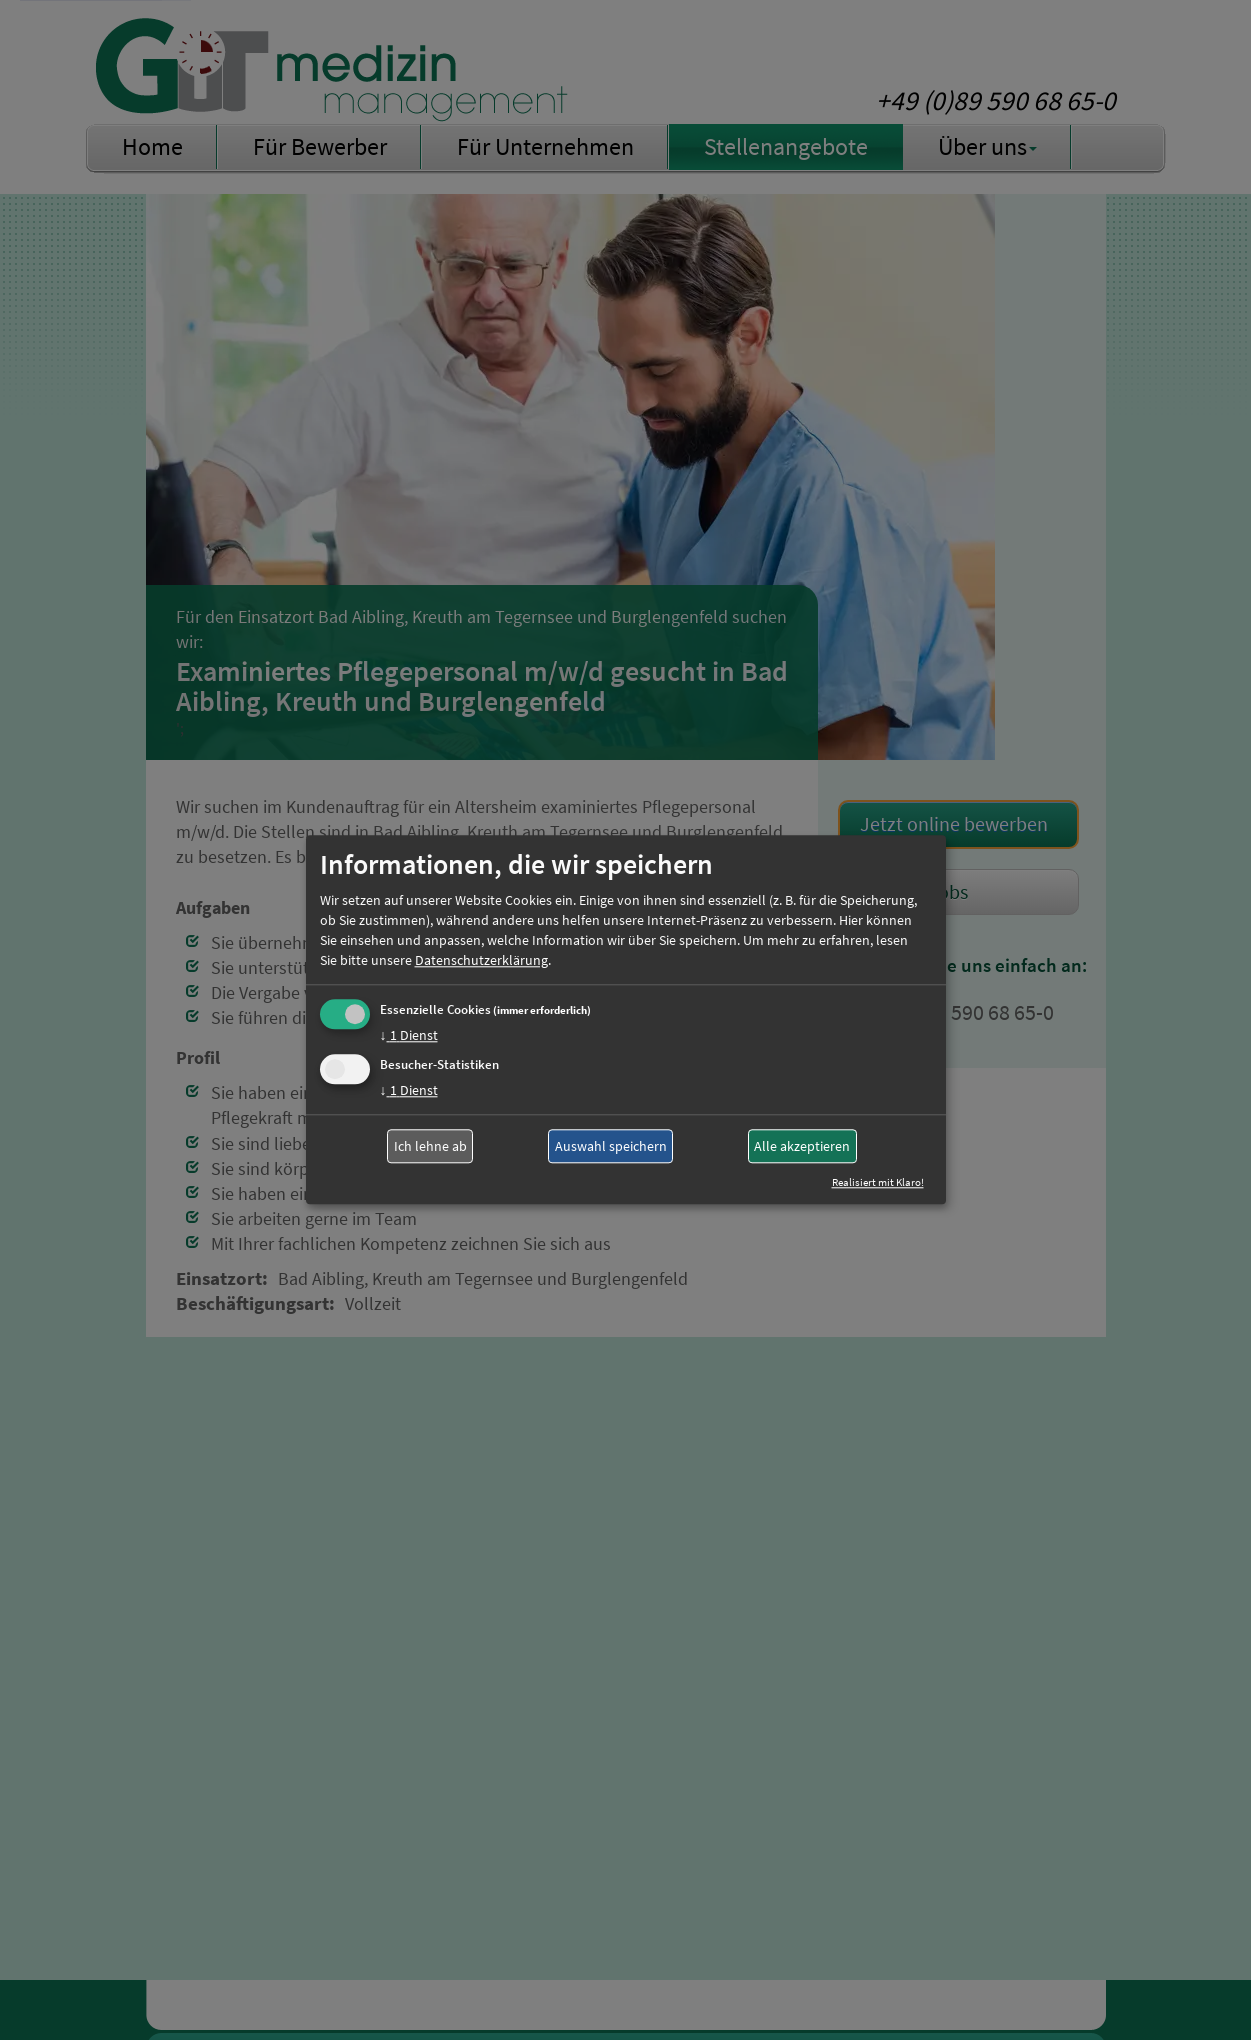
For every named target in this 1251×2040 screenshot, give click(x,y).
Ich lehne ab (430, 1146)
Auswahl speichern (611, 1146)
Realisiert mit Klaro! (878, 1183)
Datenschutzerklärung (481, 960)
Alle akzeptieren (802, 1146)
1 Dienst (409, 1035)
